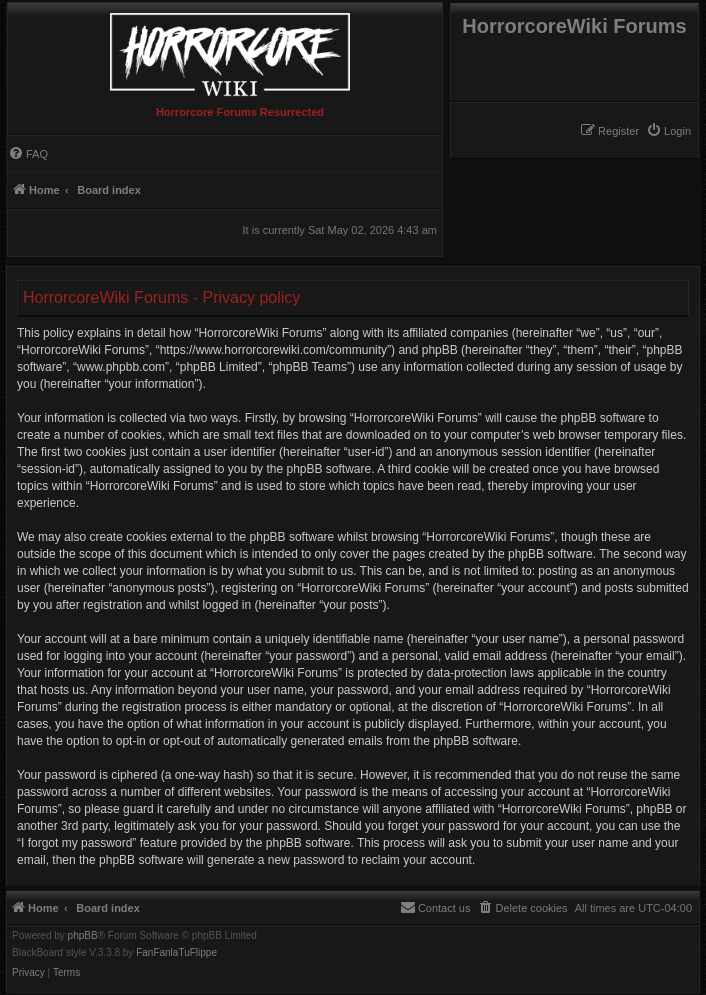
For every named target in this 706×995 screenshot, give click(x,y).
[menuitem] (668, 131)
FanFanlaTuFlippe (176, 953)
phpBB (83, 936)
